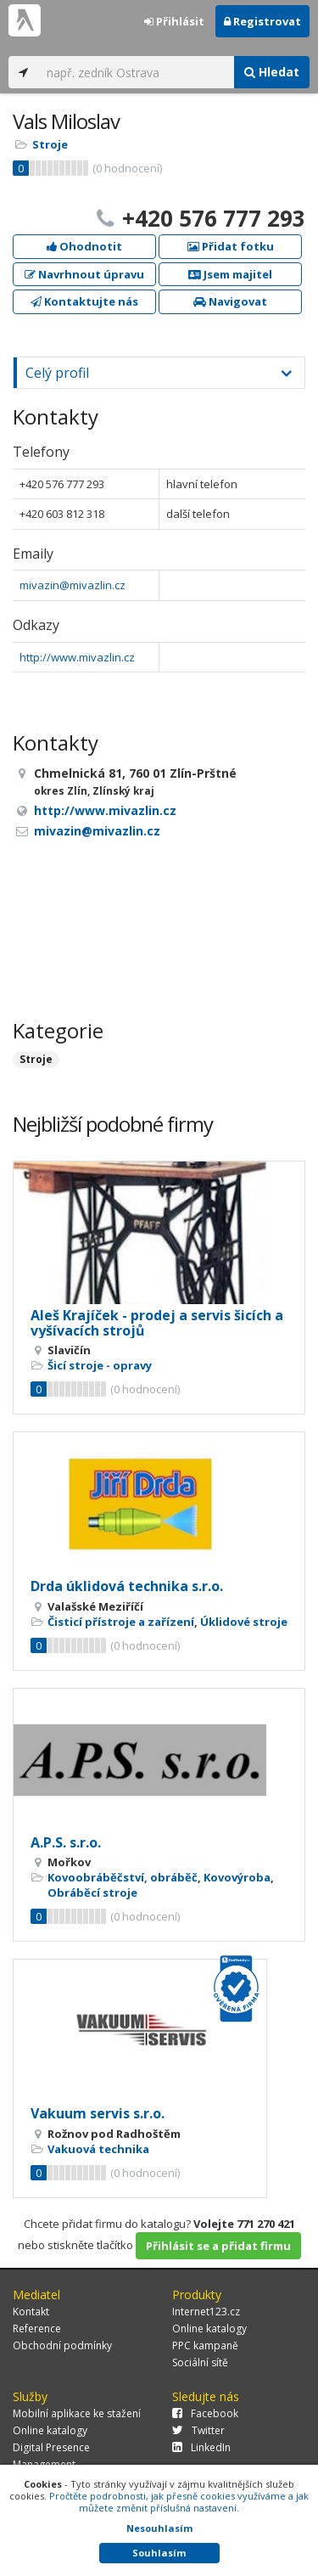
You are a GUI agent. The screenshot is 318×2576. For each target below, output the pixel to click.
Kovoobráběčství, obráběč (122, 1877)
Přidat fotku (230, 246)
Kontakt (31, 2311)
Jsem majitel (230, 274)
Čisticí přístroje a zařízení (120, 1621)
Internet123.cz (206, 2311)
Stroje (50, 144)
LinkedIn (201, 2447)
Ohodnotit (84, 246)
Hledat (271, 72)
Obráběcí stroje (92, 1892)
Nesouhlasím (159, 2528)
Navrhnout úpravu (84, 274)
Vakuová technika (98, 2149)
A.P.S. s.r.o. (66, 1842)
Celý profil (57, 372)
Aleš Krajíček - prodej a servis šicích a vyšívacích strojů (157, 1323)
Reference (37, 2328)
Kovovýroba (237, 1877)
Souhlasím (159, 2552)
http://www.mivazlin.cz (77, 657)
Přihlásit (174, 21)
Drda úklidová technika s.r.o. (127, 1586)
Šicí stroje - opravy (99, 1365)
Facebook (205, 2413)
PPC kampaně (205, 2345)
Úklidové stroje (243, 1621)
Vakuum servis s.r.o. (98, 2113)
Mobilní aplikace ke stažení (77, 2413)
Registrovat (262, 21)
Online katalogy (209, 2328)
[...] (136, 72)
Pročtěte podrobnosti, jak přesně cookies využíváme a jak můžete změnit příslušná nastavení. (179, 2501)
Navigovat (230, 301)
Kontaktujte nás (84, 301)
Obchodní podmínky (62, 2345)
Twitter (198, 2430)
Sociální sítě (200, 2362)
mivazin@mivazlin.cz (73, 585)
